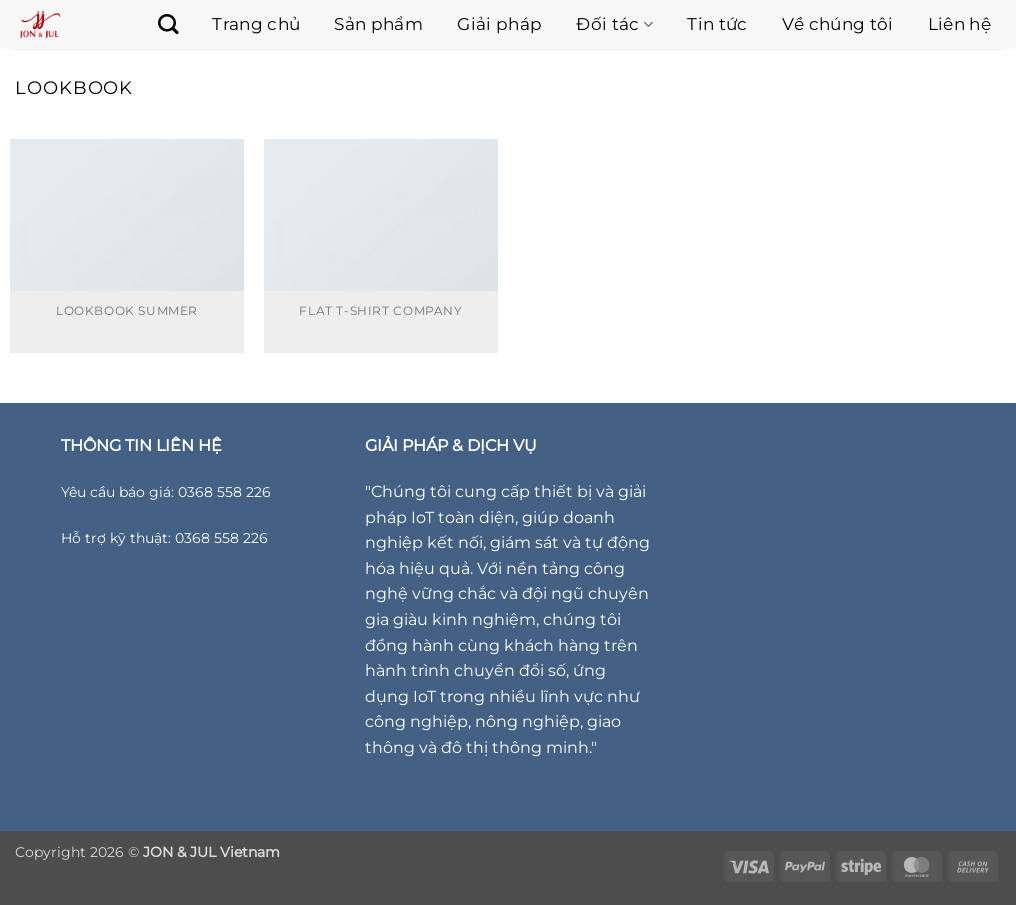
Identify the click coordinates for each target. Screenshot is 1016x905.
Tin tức (717, 24)
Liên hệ (959, 24)
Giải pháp (499, 24)
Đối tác (614, 24)
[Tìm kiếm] (158, 24)
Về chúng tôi (838, 24)
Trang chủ (256, 24)
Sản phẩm (378, 24)
